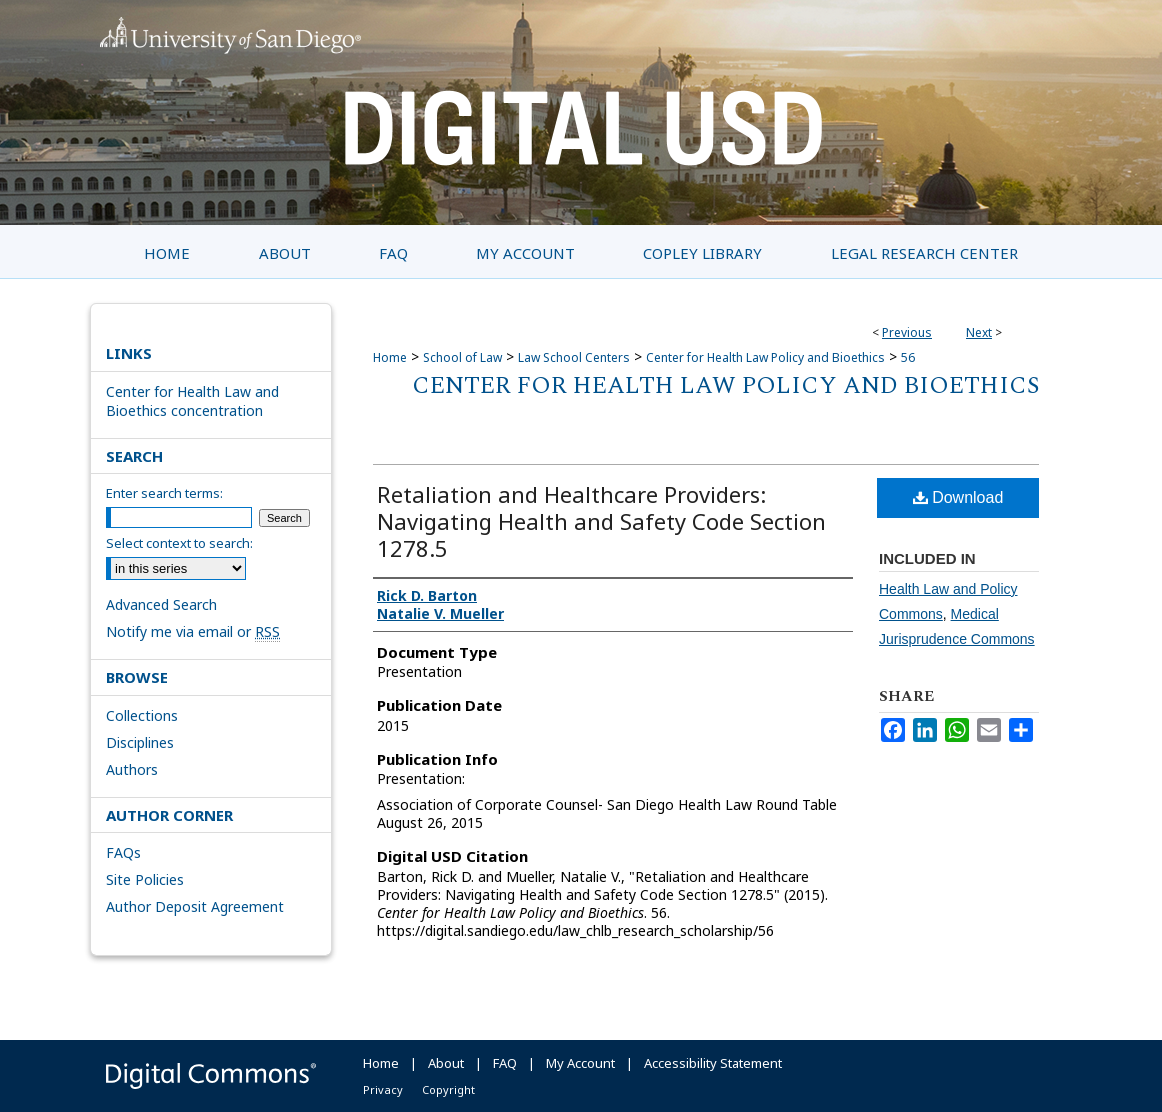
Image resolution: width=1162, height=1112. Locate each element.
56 (908, 357)
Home (390, 357)
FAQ (505, 1063)
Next (979, 332)
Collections (142, 715)
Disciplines (140, 742)
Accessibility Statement (713, 1063)
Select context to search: (179, 543)
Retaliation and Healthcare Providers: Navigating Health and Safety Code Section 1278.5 (601, 521)
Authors (132, 769)
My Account (580, 1063)
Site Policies (145, 879)
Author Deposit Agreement (195, 906)
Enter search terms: (164, 493)
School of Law (462, 357)
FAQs (123, 852)
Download (958, 497)
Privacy (383, 1089)
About (446, 1063)
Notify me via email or (193, 631)
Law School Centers (574, 357)
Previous (907, 332)
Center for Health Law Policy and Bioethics (765, 357)
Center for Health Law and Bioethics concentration (192, 401)
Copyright (448, 1089)
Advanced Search (161, 604)
